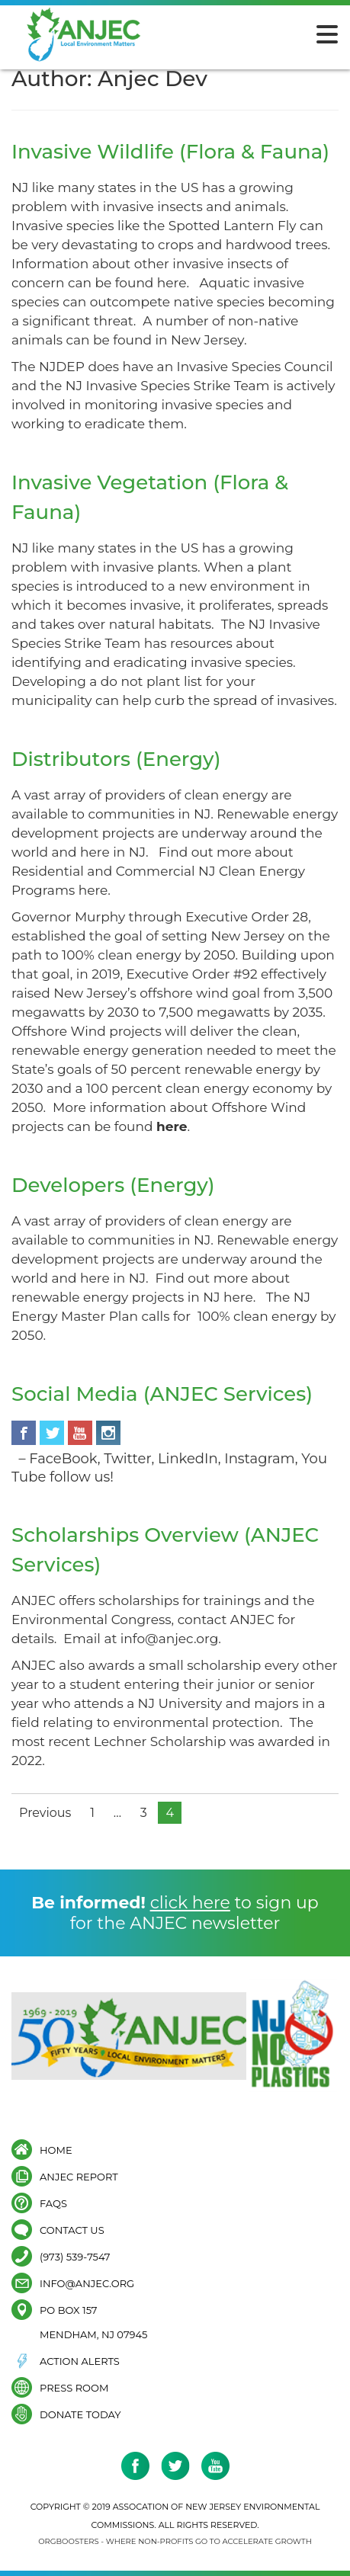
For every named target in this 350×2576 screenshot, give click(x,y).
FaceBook (63, 1458)
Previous (45, 1812)
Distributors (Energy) (115, 759)
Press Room (74, 2387)
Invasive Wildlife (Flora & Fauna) (170, 151)
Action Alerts (80, 2360)
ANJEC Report (79, 2176)
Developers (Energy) (113, 1185)
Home (56, 2149)
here (172, 282)
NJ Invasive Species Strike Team (168, 385)
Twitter (127, 1458)
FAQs (53, 2203)
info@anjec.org (87, 2283)
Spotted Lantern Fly (233, 225)
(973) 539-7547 (75, 2256)
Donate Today (80, 2414)
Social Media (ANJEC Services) (162, 1394)
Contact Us (72, 2229)
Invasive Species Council (255, 366)
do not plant (141, 681)
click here (190, 1902)
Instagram (259, 1458)
